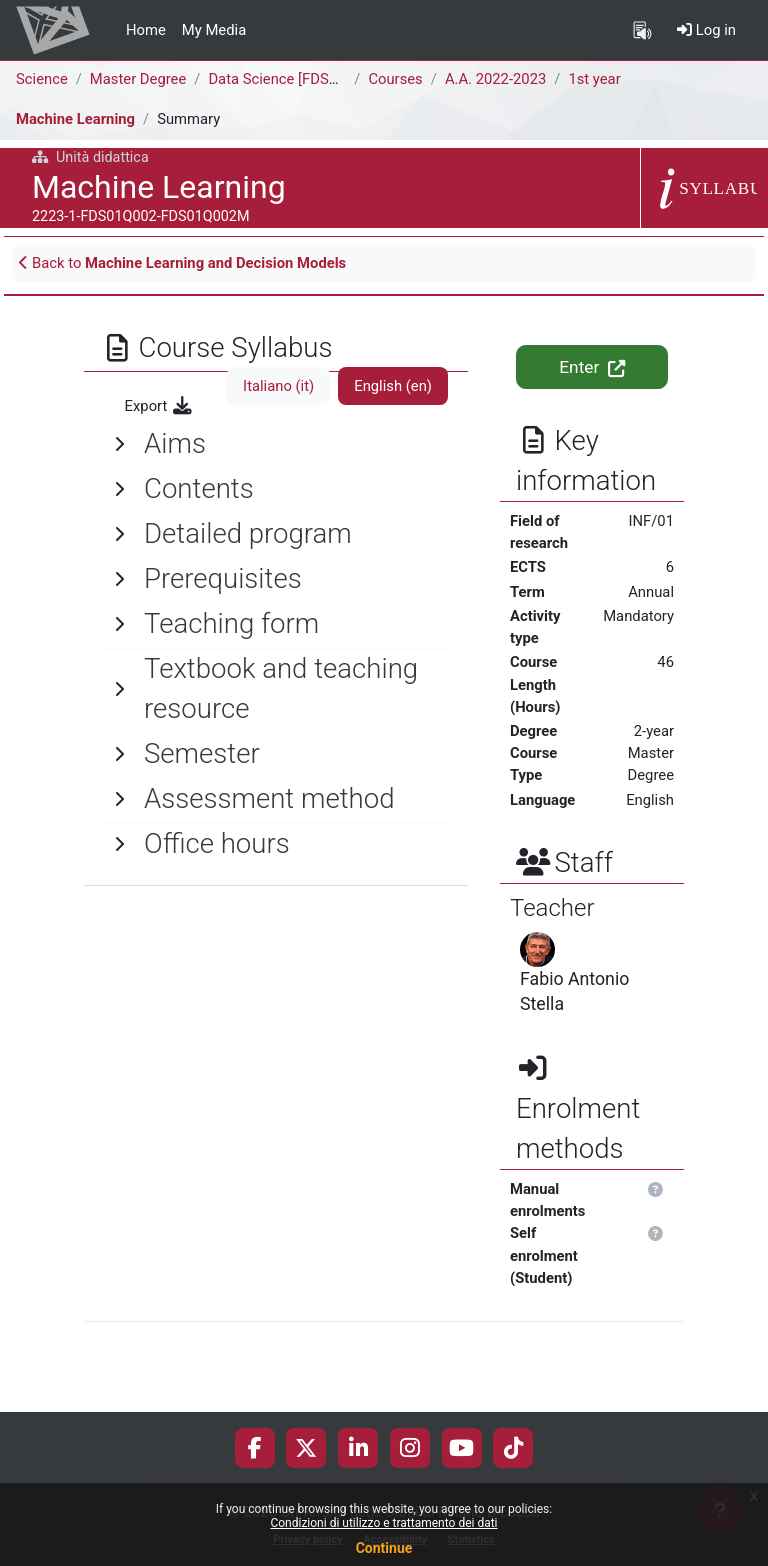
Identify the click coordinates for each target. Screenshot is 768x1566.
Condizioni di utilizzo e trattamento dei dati (383, 1523)
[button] (656, 1190)
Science (42, 79)
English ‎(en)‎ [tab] (393, 386)
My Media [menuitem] (214, 30)
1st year (594, 79)
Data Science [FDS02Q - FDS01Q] (316, 79)
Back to (182, 263)
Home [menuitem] (146, 30)
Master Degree (138, 79)
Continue (384, 1548)
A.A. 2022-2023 (495, 79)
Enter (591, 367)
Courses (395, 79)
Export (160, 406)
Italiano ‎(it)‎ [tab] (278, 386)
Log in (706, 30)
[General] (276, 444)
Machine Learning (75, 119)
